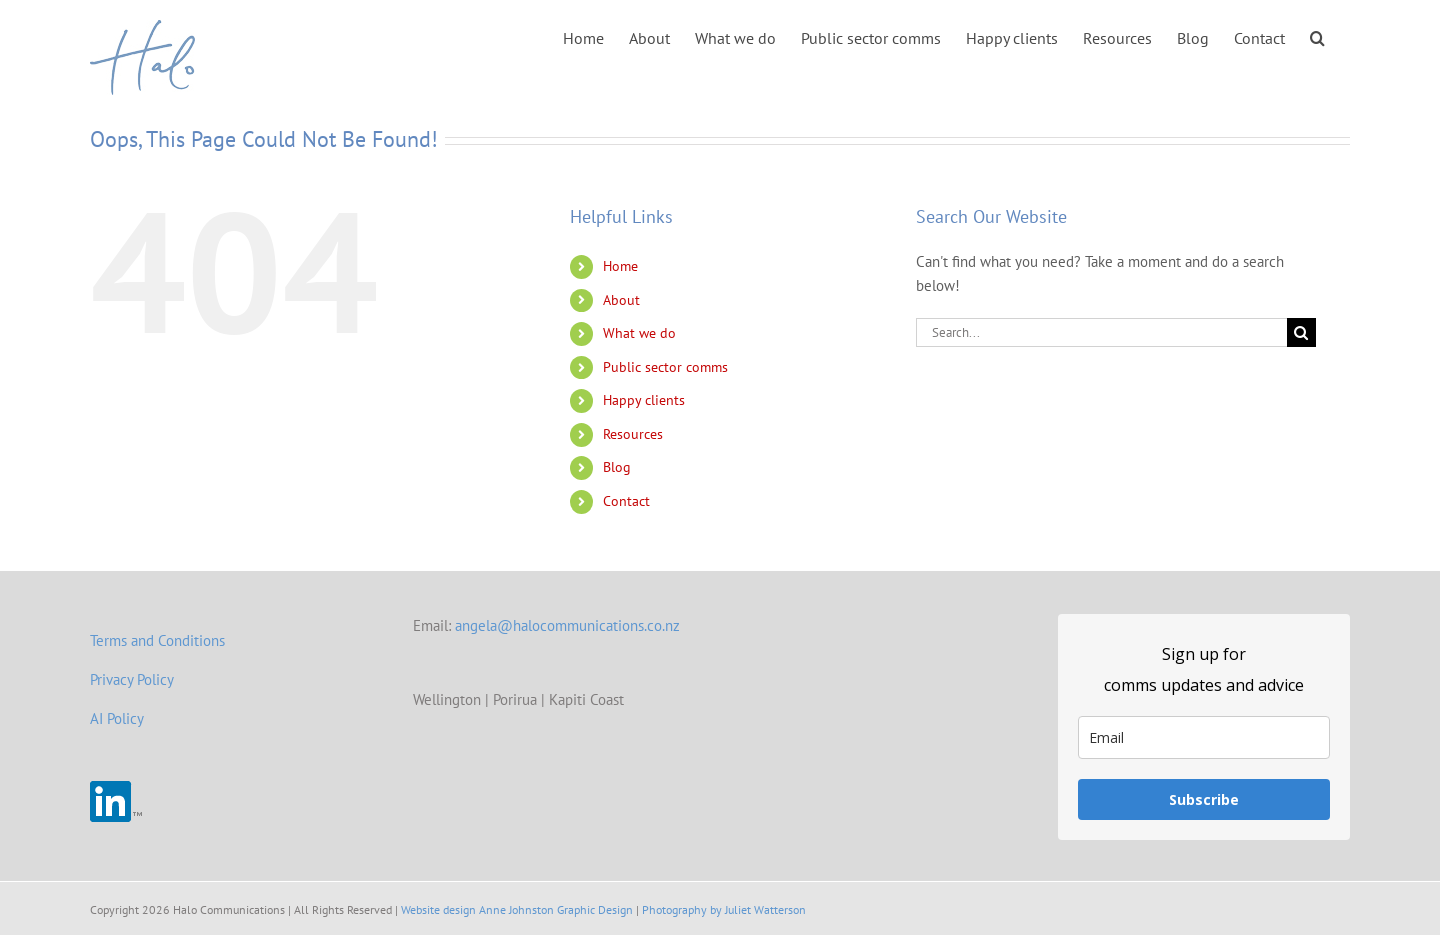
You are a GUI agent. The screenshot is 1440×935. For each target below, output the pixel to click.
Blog (617, 467)
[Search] (1301, 332)
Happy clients (644, 400)
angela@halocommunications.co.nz (567, 625)
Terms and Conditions (157, 640)
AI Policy (117, 718)
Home (620, 266)
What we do (639, 333)
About (621, 300)
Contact (626, 501)
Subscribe (1204, 799)
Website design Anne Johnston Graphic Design (517, 909)
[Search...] (1101, 332)
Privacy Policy (132, 679)
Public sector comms (665, 367)
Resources (633, 434)
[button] (1317, 36)
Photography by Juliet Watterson (724, 909)
